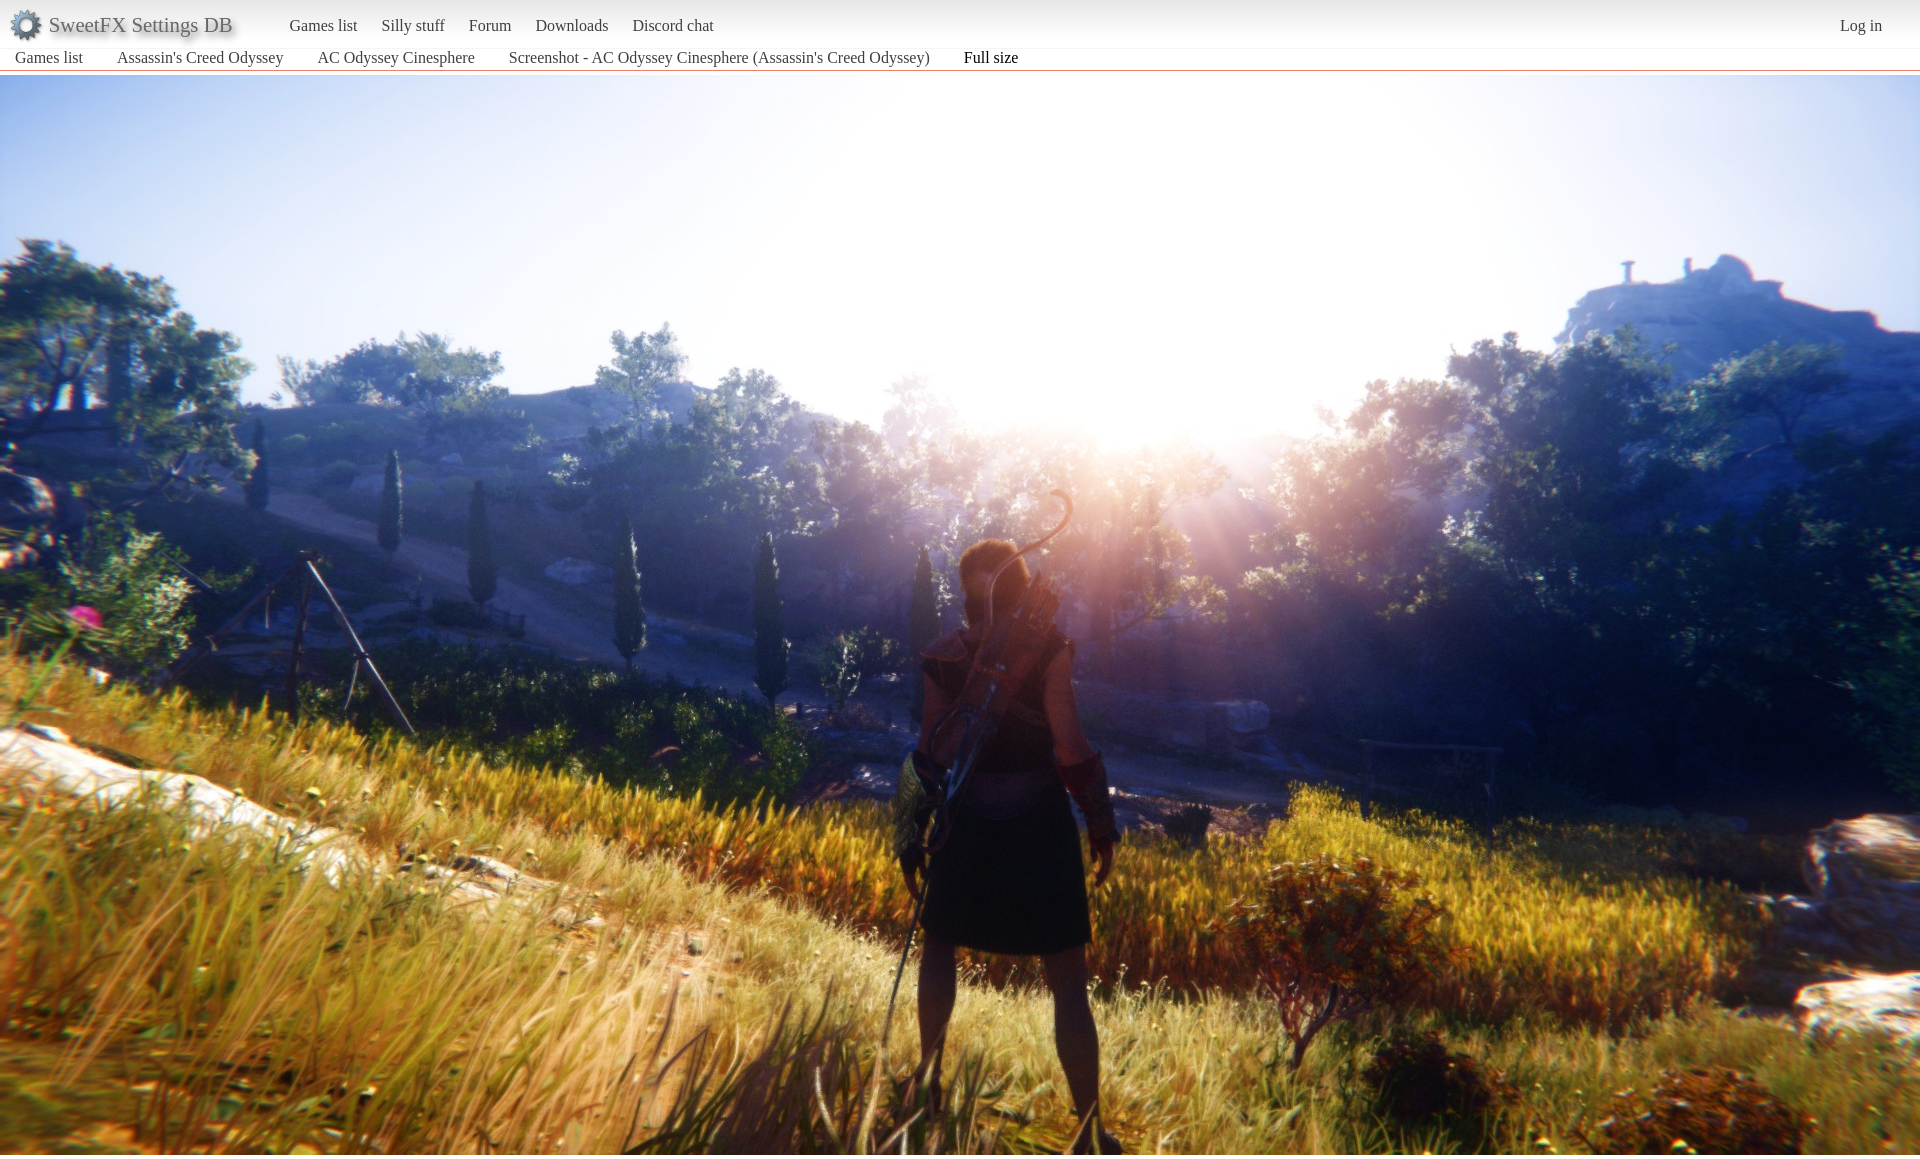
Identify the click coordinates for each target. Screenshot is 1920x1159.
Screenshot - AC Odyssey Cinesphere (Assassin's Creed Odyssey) (719, 57)
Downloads (571, 25)
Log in (1861, 25)
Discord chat (672, 25)
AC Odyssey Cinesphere (395, 57)
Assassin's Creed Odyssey (200, 57)
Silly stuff (413, 25)
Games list (324, 25)
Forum (490, 25)
